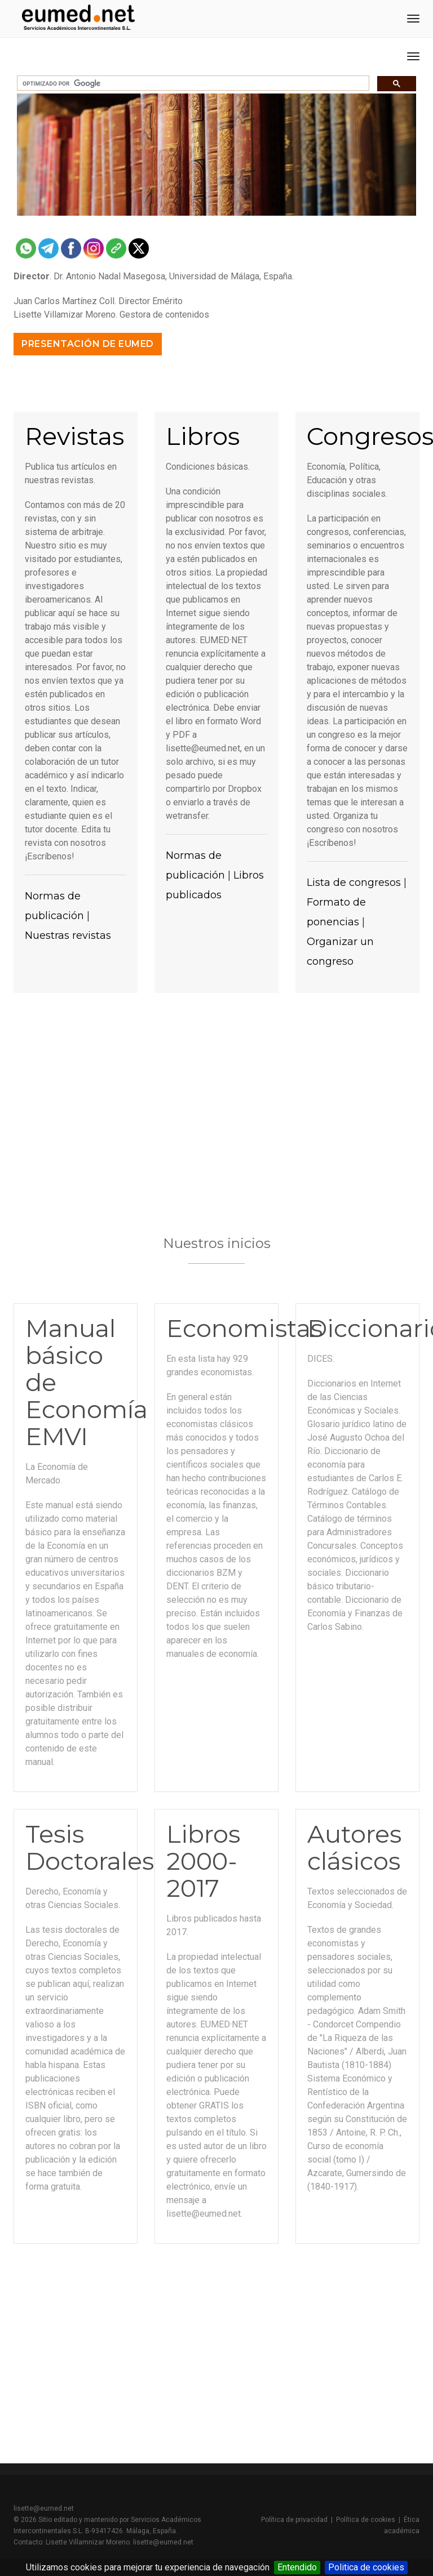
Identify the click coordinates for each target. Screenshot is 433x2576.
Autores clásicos (354, 1847)
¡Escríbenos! (49, 856)
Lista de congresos (354, 882)
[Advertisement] (216, 1111)
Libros (203, 436)
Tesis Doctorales (89, 1847)
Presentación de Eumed (87, 343)
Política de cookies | (370, 2520)
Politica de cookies (366, 2567)
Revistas (74, 436)
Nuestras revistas (68, 935)
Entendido (297, 2567)
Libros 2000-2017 (203, 1861)
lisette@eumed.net (44, 2508)
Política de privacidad (294, 2520)
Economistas (244, 1328)
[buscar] (192, 83)
